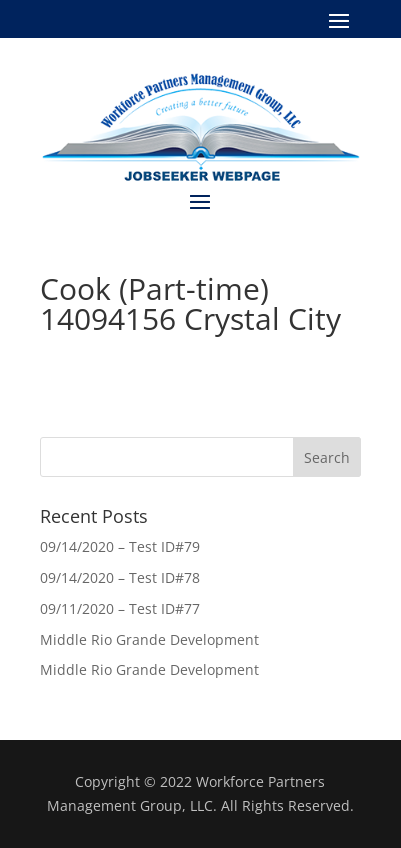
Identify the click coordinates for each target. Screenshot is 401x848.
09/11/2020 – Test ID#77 (120, 608)
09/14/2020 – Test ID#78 (120, 577)
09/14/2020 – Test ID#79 (120, 546)
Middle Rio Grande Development (149, 639)
